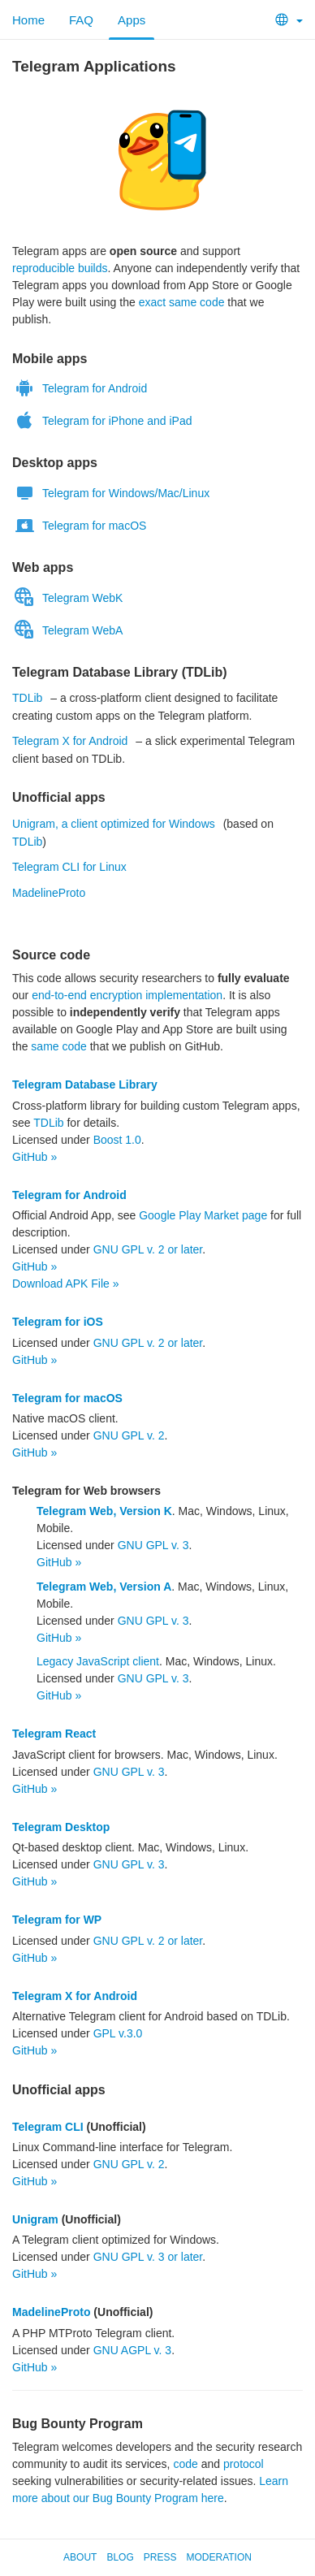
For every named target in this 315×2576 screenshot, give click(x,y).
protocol (243, 2463)
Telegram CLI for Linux (69, 866)
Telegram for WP (56, 1919)
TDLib (27, 697)
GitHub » (34, 1156)
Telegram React (54, 1733)
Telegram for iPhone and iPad (102, 420)
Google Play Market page (203, 1215)
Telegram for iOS (57, 1321)
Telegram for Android (79, 387)
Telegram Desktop (61, 1827)
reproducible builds (60, 268)
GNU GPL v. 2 (129, 1435)
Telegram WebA (67, 629)
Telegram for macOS (79, 525)
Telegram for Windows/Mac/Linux (110, 492)
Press (160, 2557)
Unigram (35, 2219)
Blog (119, 2557)
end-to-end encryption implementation (127, 995)
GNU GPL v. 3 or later (148, 2256)
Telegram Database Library (85, 1084)
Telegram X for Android (69, 740)
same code (58, 1046)
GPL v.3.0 (118, 2033)
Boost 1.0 (117, 1139)
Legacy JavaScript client (98, 1661)
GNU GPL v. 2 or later (148, 1249)
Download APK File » (65, 1283)
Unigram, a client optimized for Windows (113, 823)
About (80, 2557)
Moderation (218, 2557)
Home (28, 20)
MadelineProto (48, 892)
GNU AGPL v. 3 (132, 2350)
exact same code (182, 302)
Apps (131, 20)
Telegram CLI (48, 2126)
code (185, 2463)
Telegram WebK (67, 597)
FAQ (81, 20)
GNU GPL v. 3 (153, 1545)
